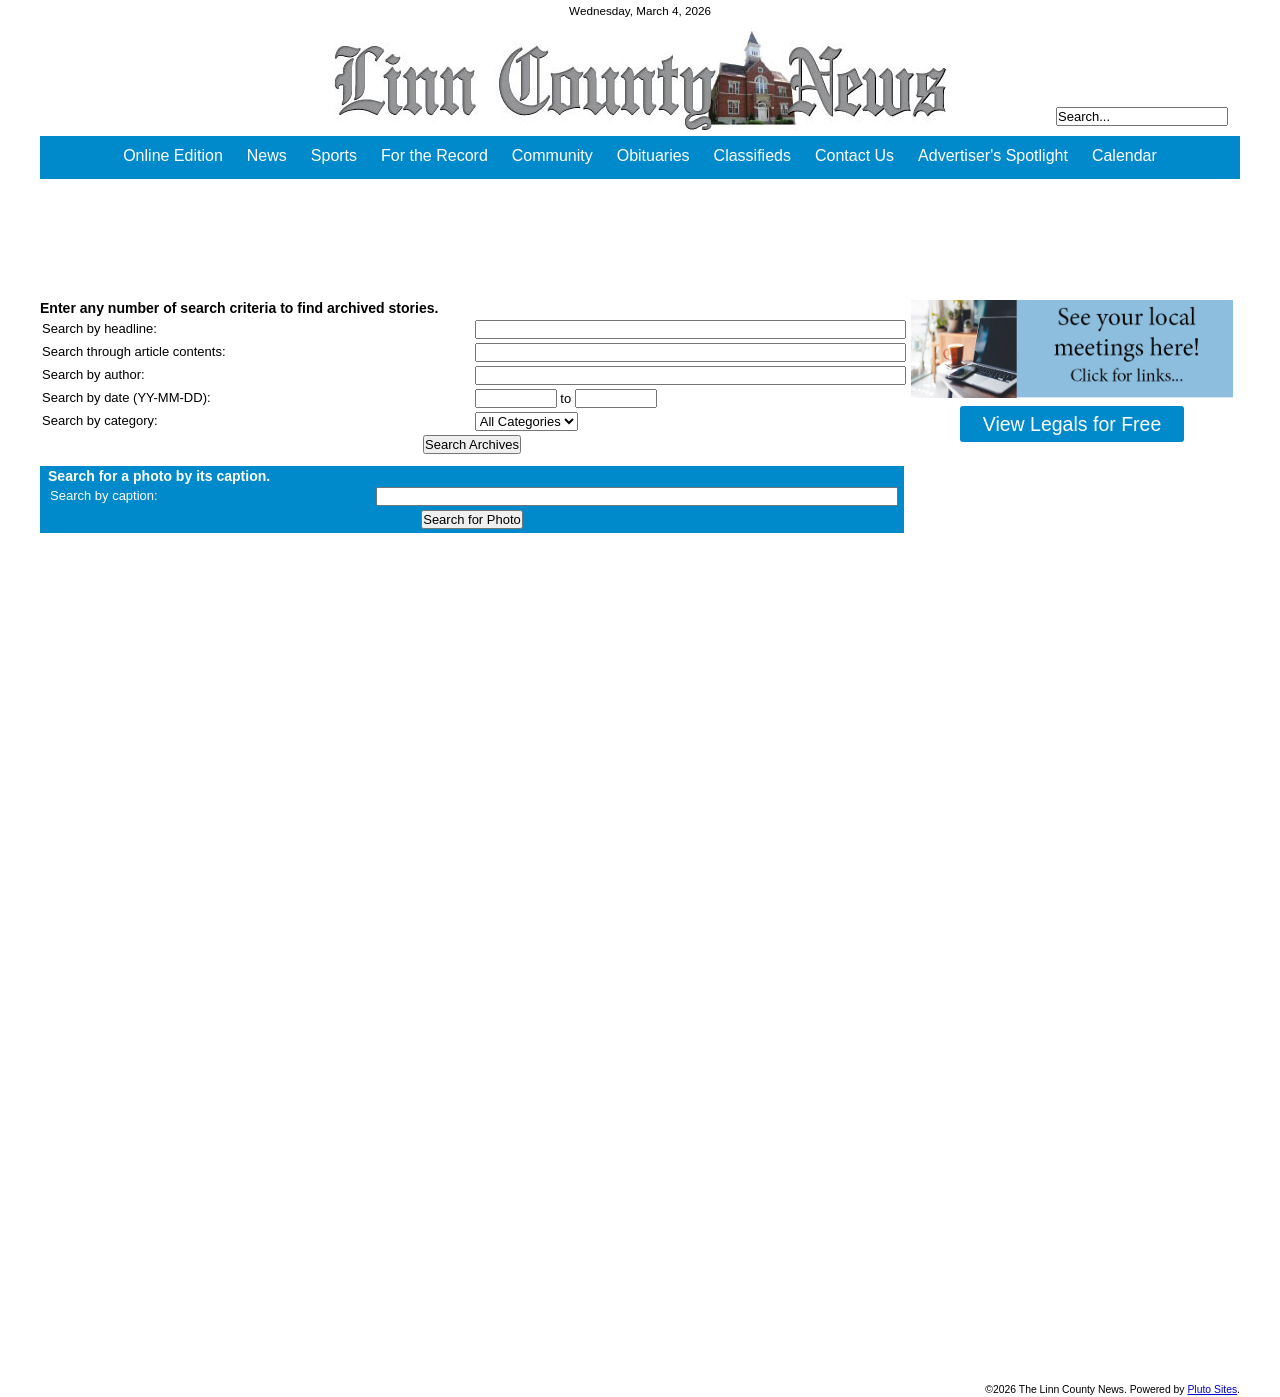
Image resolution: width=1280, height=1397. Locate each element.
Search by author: (93, 374)
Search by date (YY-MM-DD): (126, 397)
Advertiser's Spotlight (993, 155)
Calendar (1124, 155)
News (267, 155)
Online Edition (173, 155)
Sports (334, 155)
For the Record (434, 155)
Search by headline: (99, 328)
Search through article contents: (134, 351)
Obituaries (653, 155)
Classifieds (752, 155)
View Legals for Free (1072, 424)
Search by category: (100, 420)
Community (552, 155)
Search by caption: (104, 495)
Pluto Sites (1212, 1389)
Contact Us (854, 155)
